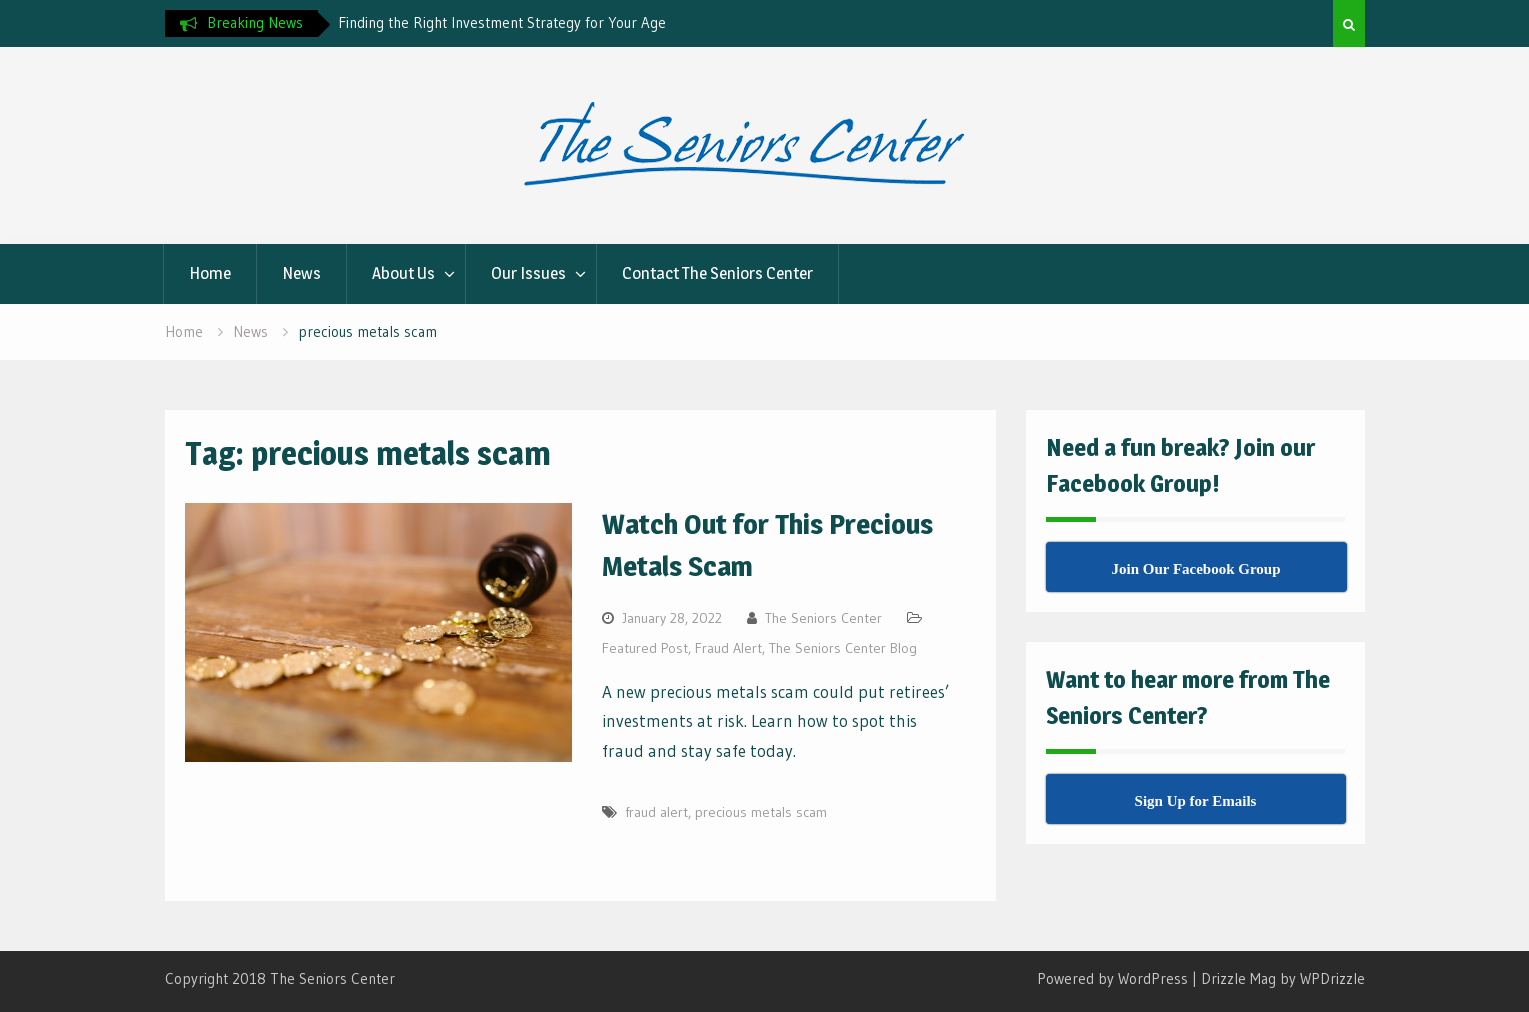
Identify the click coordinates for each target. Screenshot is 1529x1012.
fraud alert (656, 812)
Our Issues (528, 273)
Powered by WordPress (1112, 978)
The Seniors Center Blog (843, 648)
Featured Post (645, 648)
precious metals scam (761, 812)
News (301, 273)
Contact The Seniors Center (717, 273)
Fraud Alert (728, 648)
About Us (403, 273)
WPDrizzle (1332, 978)
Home (210, 273)
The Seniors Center (823, 618)
